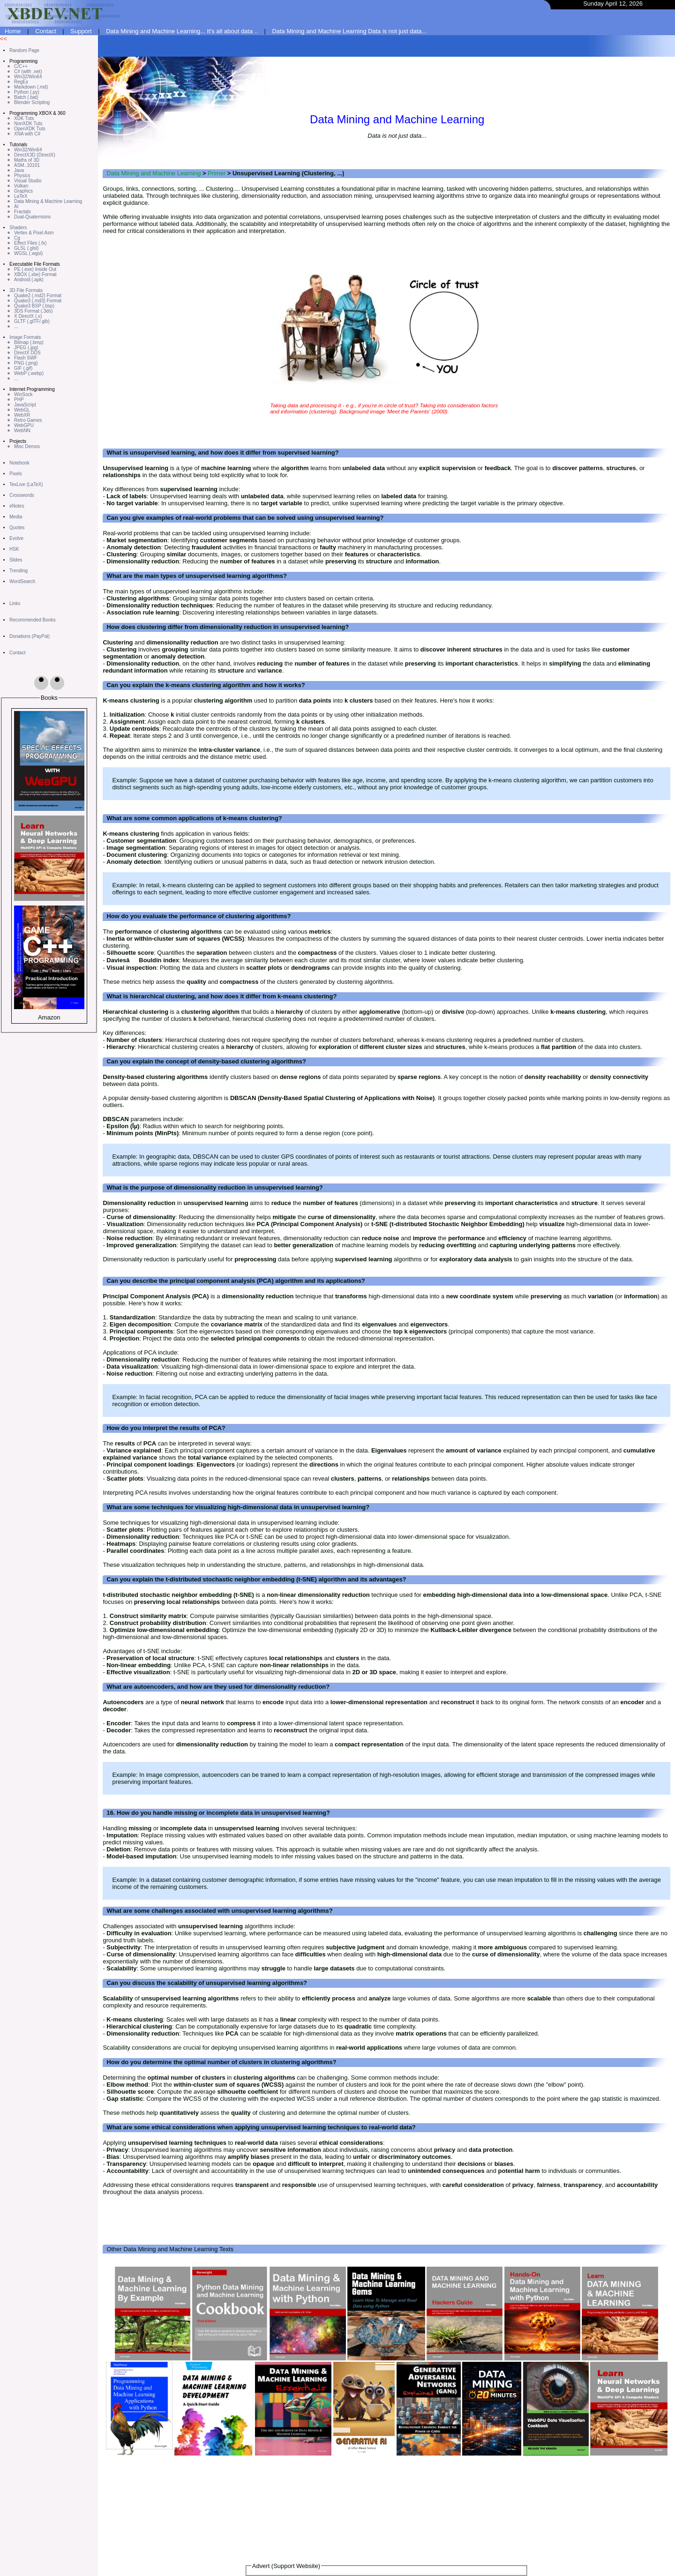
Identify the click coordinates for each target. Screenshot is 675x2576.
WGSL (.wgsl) (28, 253)
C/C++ (21, 66)
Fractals (22, 211)
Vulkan (21, 185)
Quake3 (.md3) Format (37, 300)
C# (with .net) (28, 71)
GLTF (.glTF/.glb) (32, 321)
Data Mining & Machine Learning (48, 201)
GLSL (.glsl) (26, 248)
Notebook (19, 462)
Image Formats (25, 337)
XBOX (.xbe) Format (35, 274)
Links (14, 603)
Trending (18, 570)
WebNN (22, 430)
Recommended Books (32, 619)
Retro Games (28, 420)
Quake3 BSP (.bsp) (34, 305)
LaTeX (20, 196)
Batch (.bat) (26, 97)
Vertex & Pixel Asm (33, 232)
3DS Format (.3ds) (33, 311)
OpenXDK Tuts (29, 128)
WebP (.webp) (29, 373)
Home (13, 31)
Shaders (18, 227)
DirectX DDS (27, 352)
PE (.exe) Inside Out (35, 269)
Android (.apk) (29, 279)
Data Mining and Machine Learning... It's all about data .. (182, 31)
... (16, 326)
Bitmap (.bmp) (29, 342)
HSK (14, 549)
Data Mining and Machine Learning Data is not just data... (349, 31)
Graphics (23, 191)
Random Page (24, 50)
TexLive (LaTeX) (26, 484)
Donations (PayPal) (29, 636)
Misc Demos (27, 446)
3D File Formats (26, 290)
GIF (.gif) (23, 368)
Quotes (16, 527)
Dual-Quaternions (32, 216)
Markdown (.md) (31, 87)
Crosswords (21, 495)
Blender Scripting (32, 102)
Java (19, 170)
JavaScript (25, 404)
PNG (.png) (26, 363)
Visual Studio (27, 180)
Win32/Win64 (28, 76)
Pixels (15, 473)
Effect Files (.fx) (30, 243)
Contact (45, 31)
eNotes (16, 506)
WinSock (23, 394)
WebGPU (24, 425)
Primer (216, 173)
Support (80, 31)
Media (15, 516)
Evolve (16, 538)
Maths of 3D (26, 160)
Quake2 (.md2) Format (37, 295)
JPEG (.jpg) (26, 347)
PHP (19, 399)
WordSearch (22, 581)
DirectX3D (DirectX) (34, 154)
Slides (15, 559)
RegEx (21, 81)
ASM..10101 (27, 165)
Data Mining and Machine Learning (153, 173)
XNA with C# (27, 133)
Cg (17, 237)
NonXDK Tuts (28, 123)
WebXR (22, 415)
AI (16, 206)
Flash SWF (25, 357)
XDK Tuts (24, 118)
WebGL (22, 409)
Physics (22, 175)
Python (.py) (26, 92)
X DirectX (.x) (28, 316)
